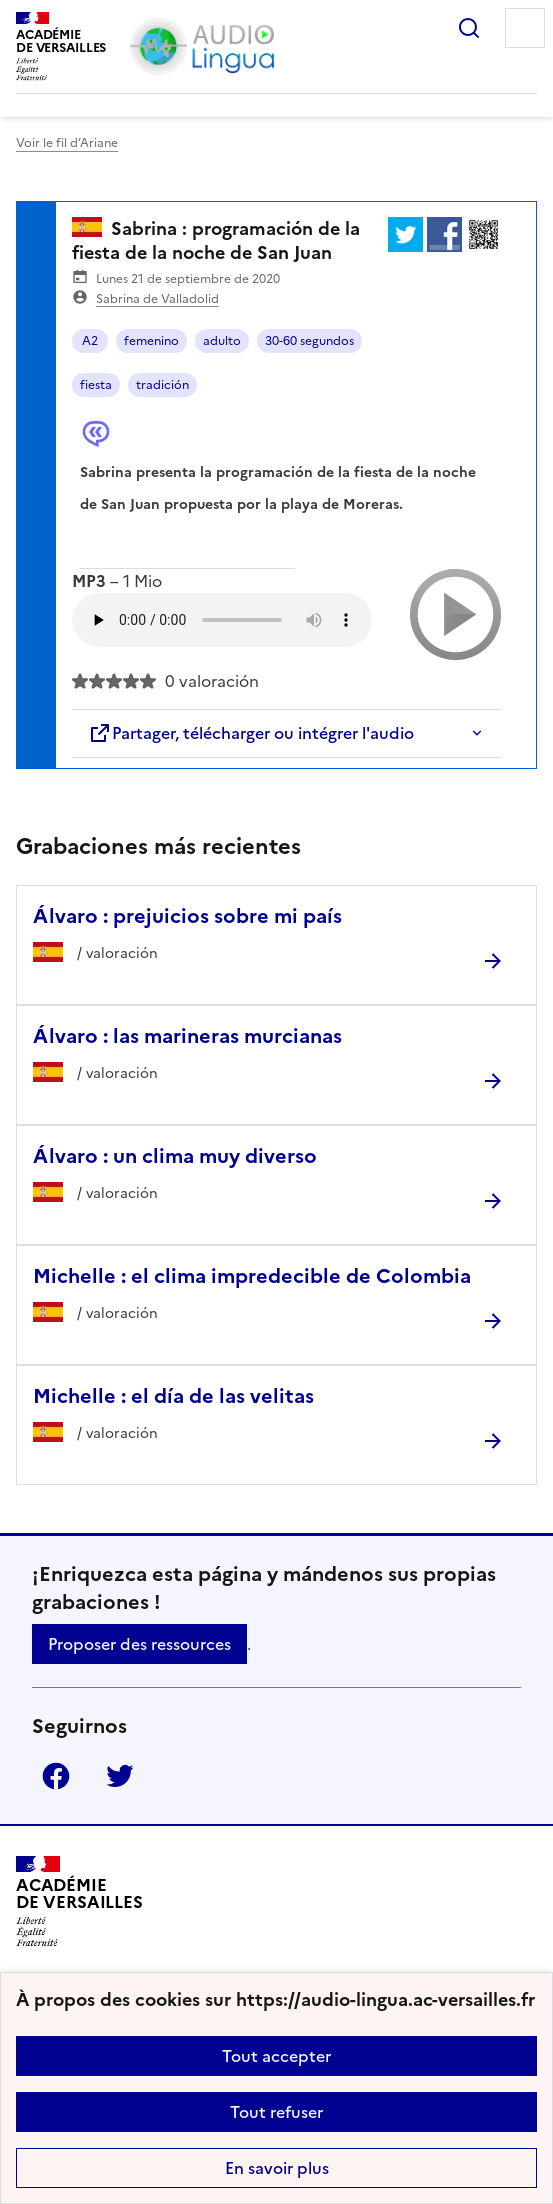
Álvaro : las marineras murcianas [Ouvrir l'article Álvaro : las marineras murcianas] (187, 1036)
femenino (151, 341)
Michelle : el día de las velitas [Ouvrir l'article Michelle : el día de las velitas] (173, 1396)
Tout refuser (276, 2112)
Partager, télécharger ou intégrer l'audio (251, 733)
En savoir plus (277, 2168)
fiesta (96, 385)
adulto (222, 341)
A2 (90, 341)
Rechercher (469, 28)
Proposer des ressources (139, 1644)
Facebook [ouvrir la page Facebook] (56, 1776)
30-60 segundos (309, 341)
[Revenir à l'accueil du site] (79, 1901)
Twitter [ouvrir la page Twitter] (120, 1776)
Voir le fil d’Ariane (67, 143)
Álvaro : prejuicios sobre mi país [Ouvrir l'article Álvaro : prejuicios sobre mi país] (187, 916)
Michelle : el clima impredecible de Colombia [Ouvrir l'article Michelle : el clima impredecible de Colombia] (252, 1276)
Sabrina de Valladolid (157, 299)
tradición (162, 385)
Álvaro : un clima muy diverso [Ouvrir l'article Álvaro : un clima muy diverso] (175, 1156)
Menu (525, 28)
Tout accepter (276, 2056)
